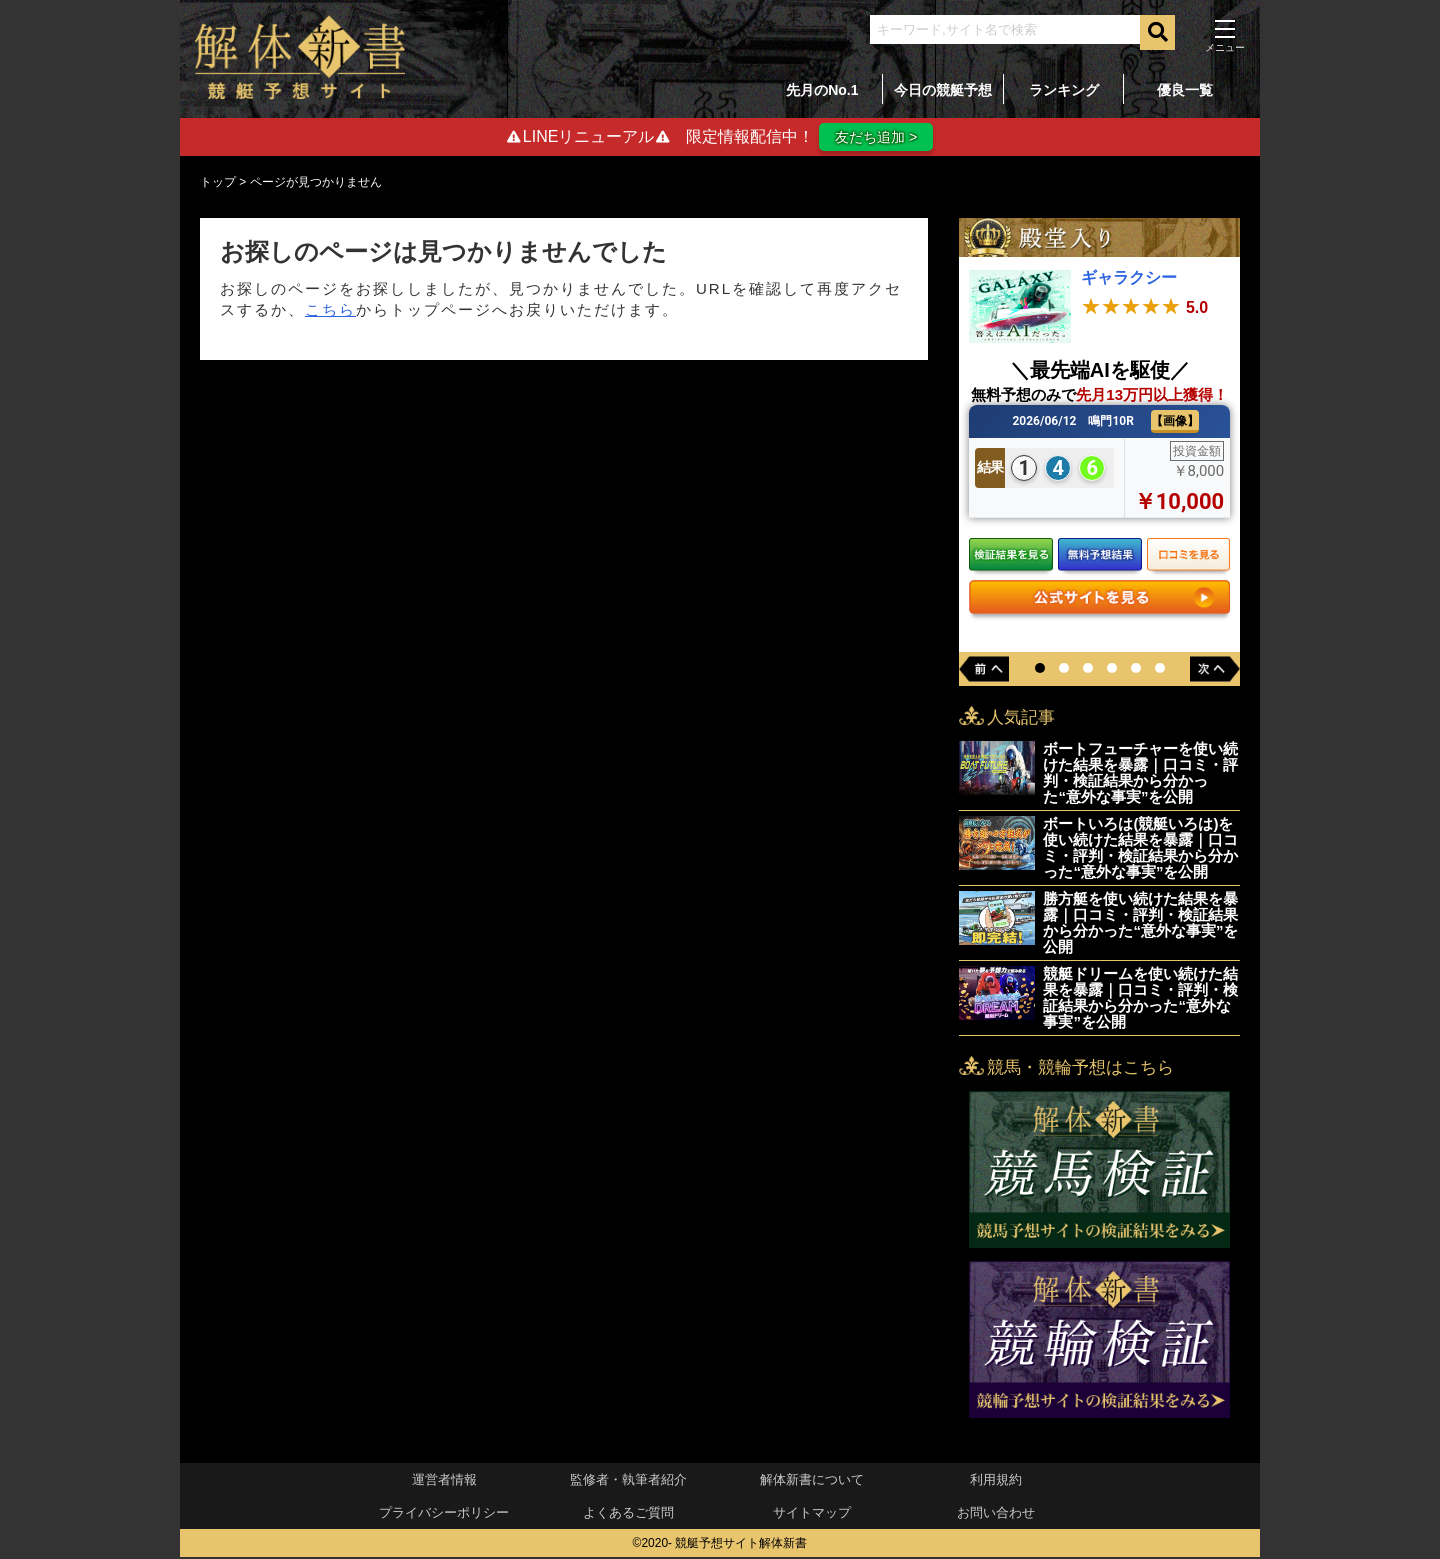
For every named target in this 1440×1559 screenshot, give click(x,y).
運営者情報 (444, 1481)
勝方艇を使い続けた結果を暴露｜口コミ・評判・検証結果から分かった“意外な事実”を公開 (1140, 924)
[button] (1040, 670)
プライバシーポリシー (444, 1514)
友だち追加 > (876, 137)
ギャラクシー (1129, 279)
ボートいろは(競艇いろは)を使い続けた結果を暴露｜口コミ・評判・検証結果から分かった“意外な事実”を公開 (1140, 849)
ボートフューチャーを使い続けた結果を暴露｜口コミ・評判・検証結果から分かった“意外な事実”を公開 (1140, 774)
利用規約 (996, 1481)
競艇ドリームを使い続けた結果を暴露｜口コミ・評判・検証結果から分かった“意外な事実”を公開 (1140, 999)
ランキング (1064, 90)
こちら (330, 310)
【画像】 (1175, 422)
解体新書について (812, 1481)
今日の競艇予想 (943, 90)
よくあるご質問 (628, 1514)
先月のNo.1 (822, 90)
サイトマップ (812, 1514)
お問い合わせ (996, 1514)
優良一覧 (1185, 90)
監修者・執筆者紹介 (628, 1481)
